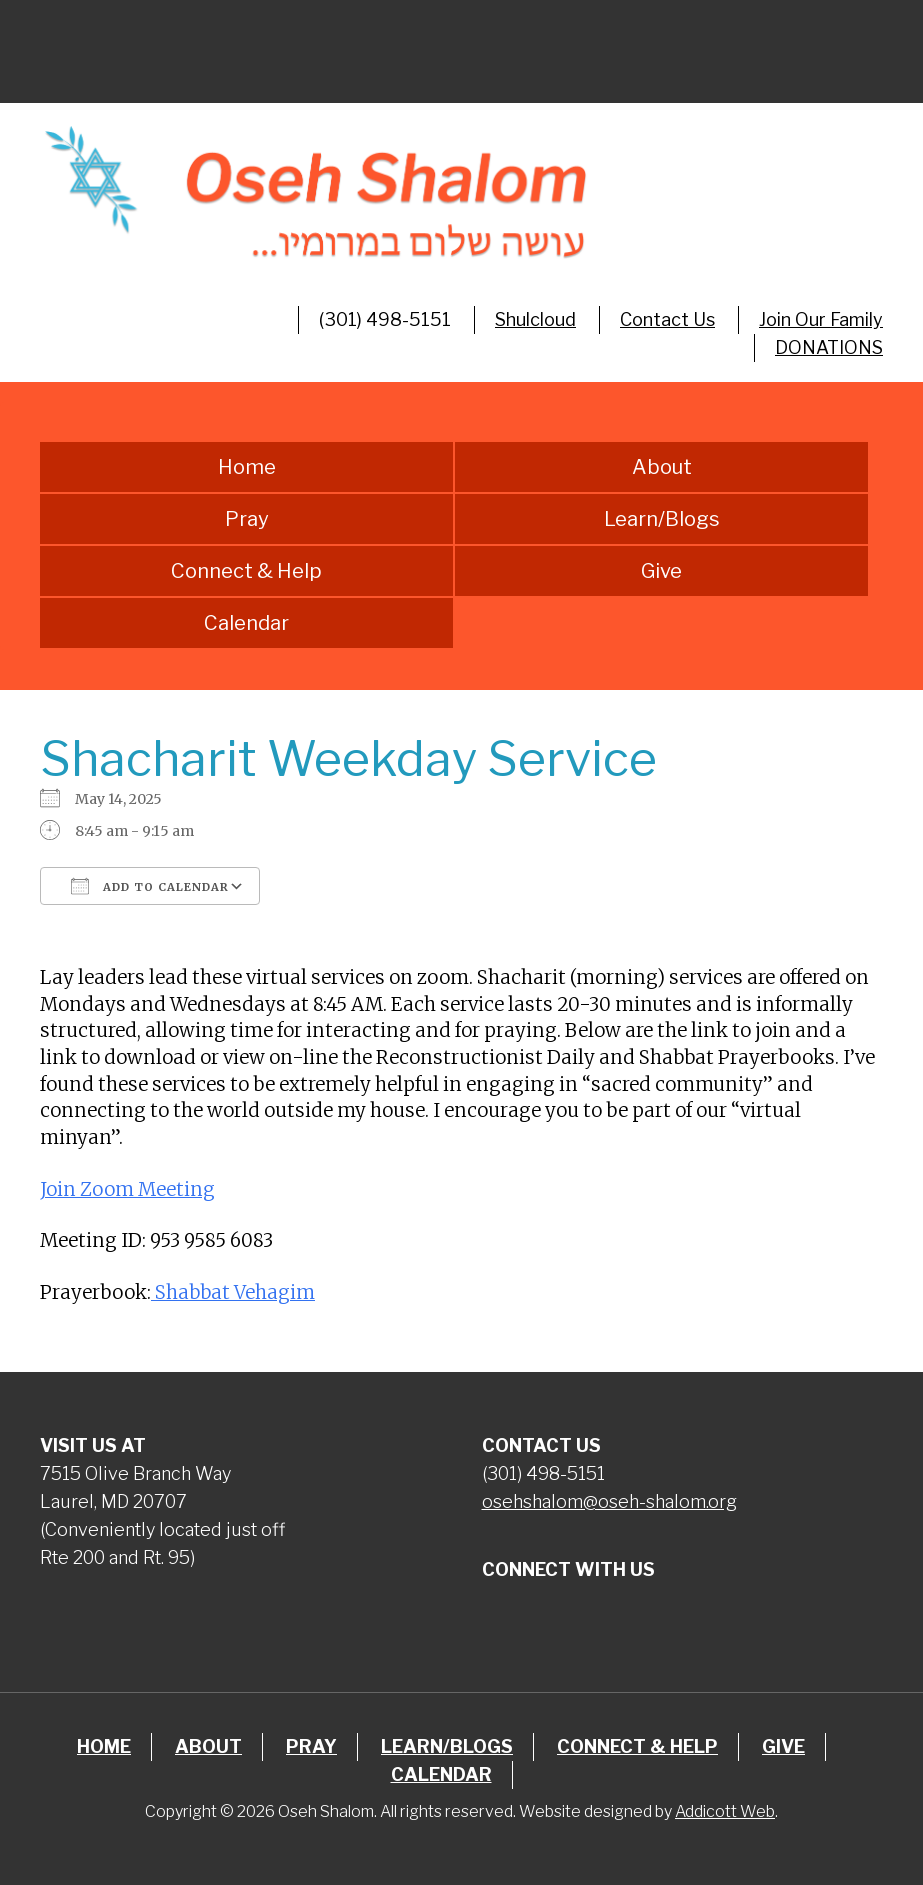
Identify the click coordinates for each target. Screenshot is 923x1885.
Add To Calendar (150, 886)
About (662, 467)
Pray (247, 519)
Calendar (246, 623)
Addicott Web (725, 1811)
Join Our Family (821, 319)
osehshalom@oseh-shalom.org (609, 1501)
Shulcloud (535, 319)
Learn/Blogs (662, 519)
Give (661, 571)
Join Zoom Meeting (127, 1189)
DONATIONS (829, 347)
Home (247, 467)
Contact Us (667, 319)
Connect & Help (246, 571)
